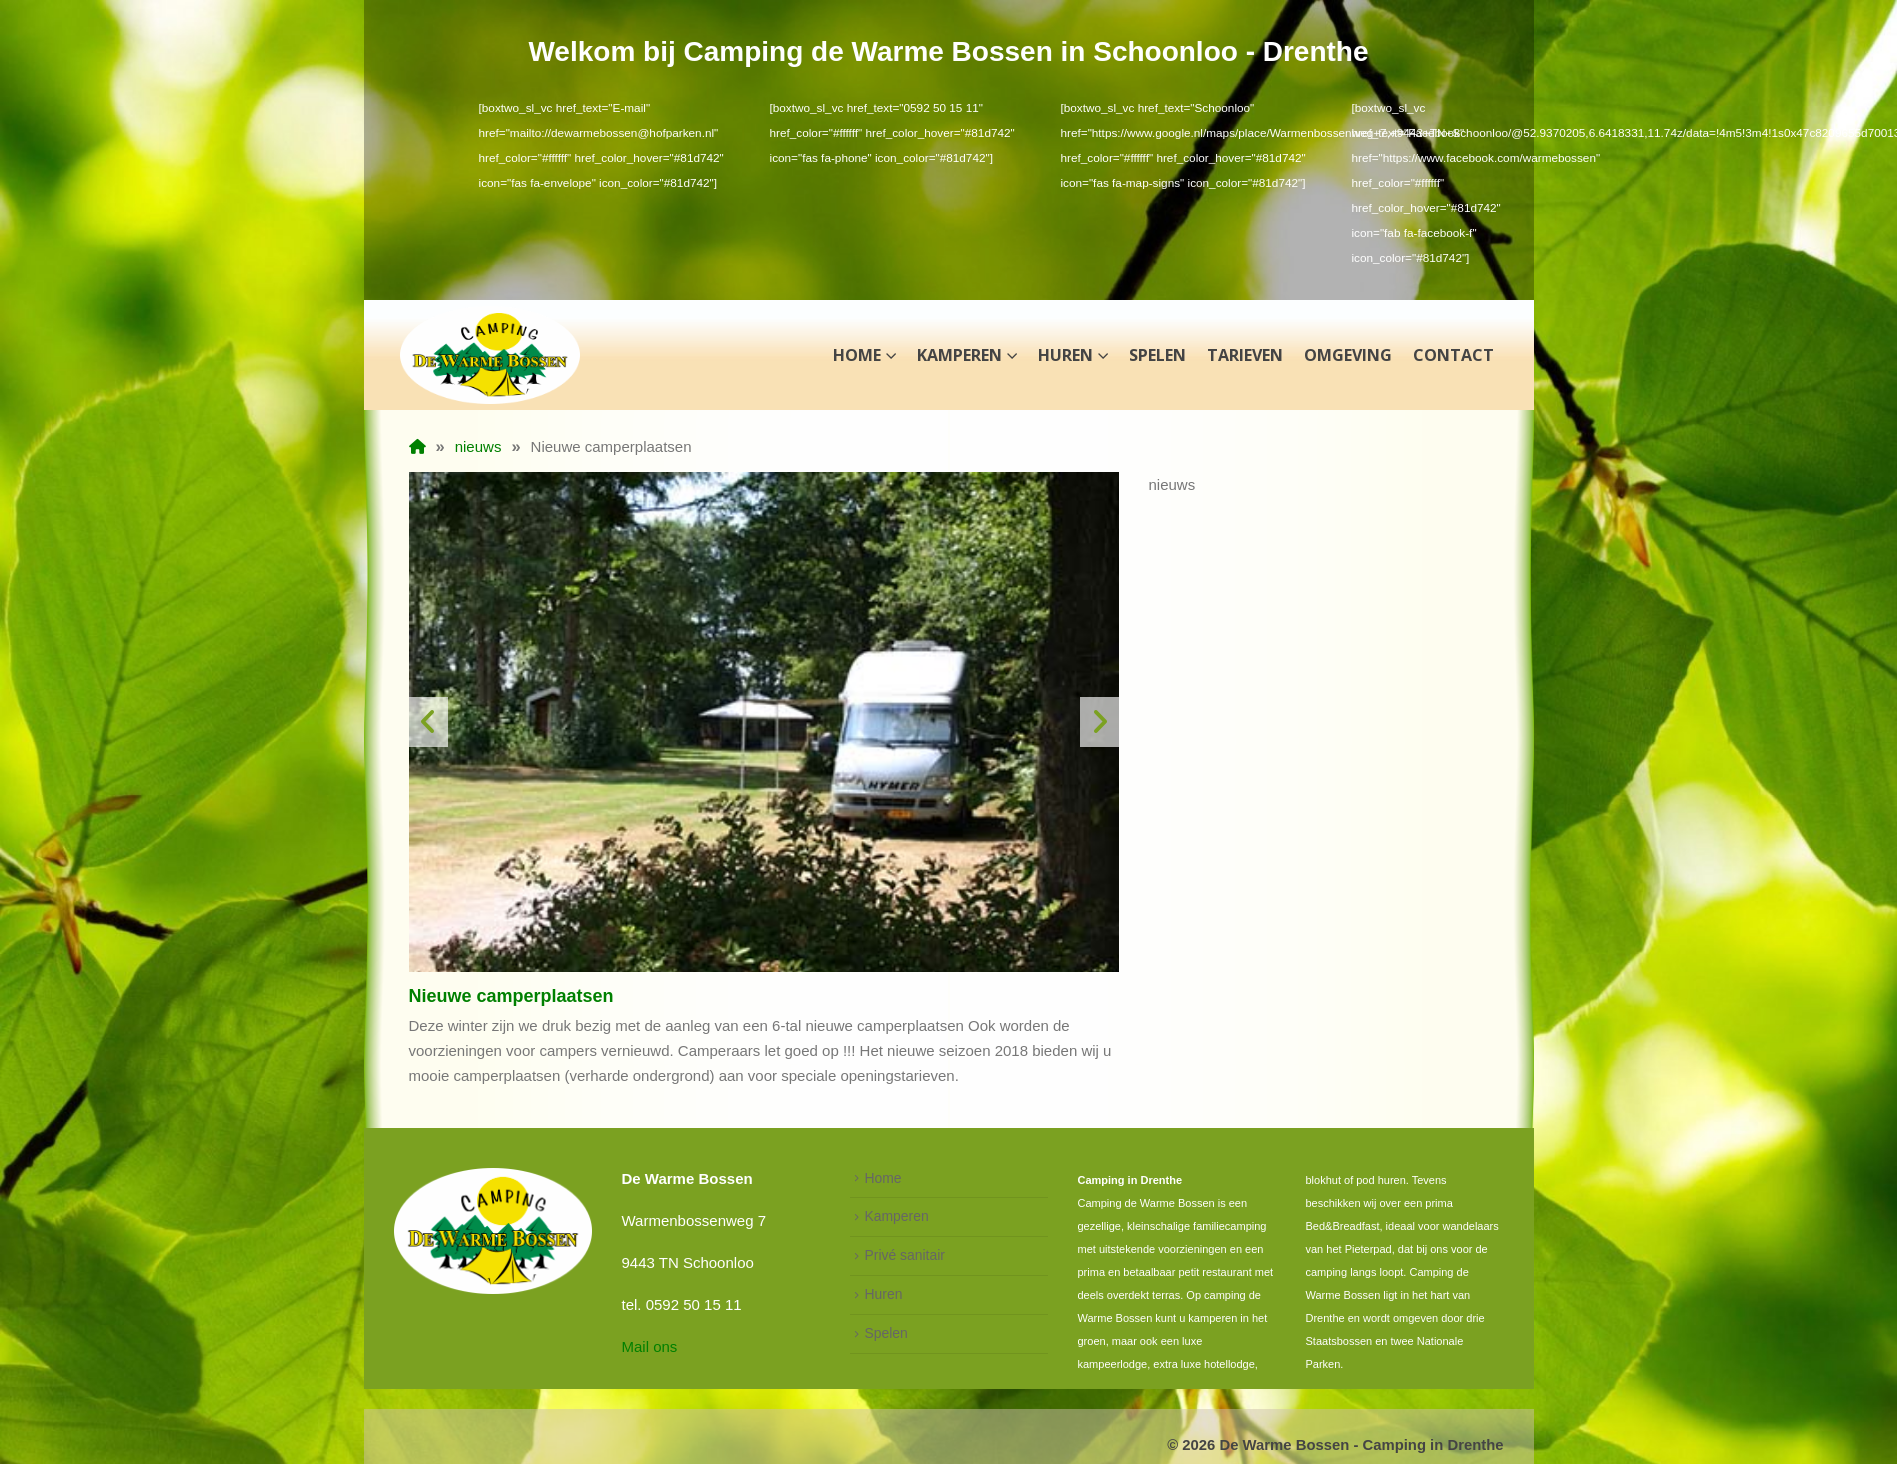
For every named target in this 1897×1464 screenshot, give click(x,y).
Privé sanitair (905, 1255)
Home (857, 355)
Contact (1453, 355)
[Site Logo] (490, 355)
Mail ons (650, 1346)
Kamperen (959, 355)
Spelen (1157, 355)
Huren (1065, 355)
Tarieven (1245, 355)
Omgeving (1348, 355)
